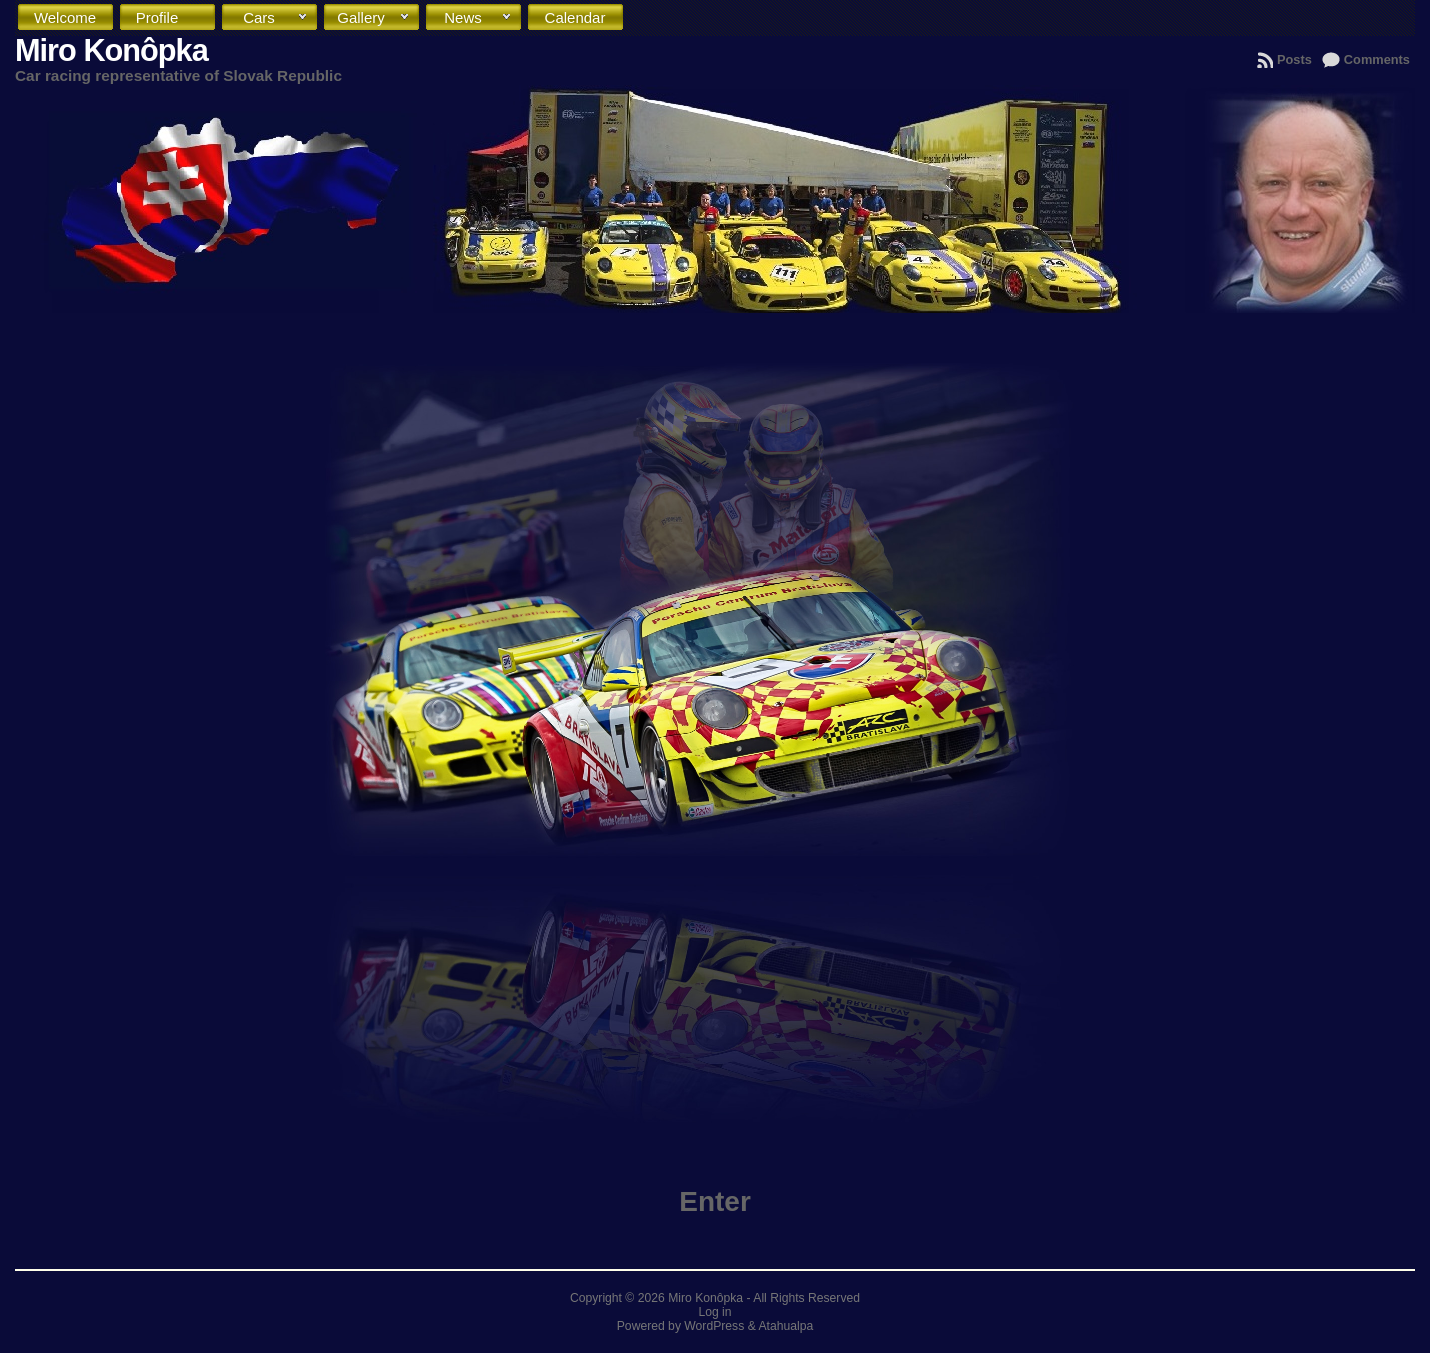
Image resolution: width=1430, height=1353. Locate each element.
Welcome (69, 22)
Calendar (580, 22)
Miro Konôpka (111, 50)
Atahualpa (785, 1326)
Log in (714, 1312)
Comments (1377, 59)
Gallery (374, 18)
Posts (1294, 59)
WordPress (714, 1326)
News (478, 18)
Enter (715, 1201)
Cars (276, 18)
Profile (171, 18)
